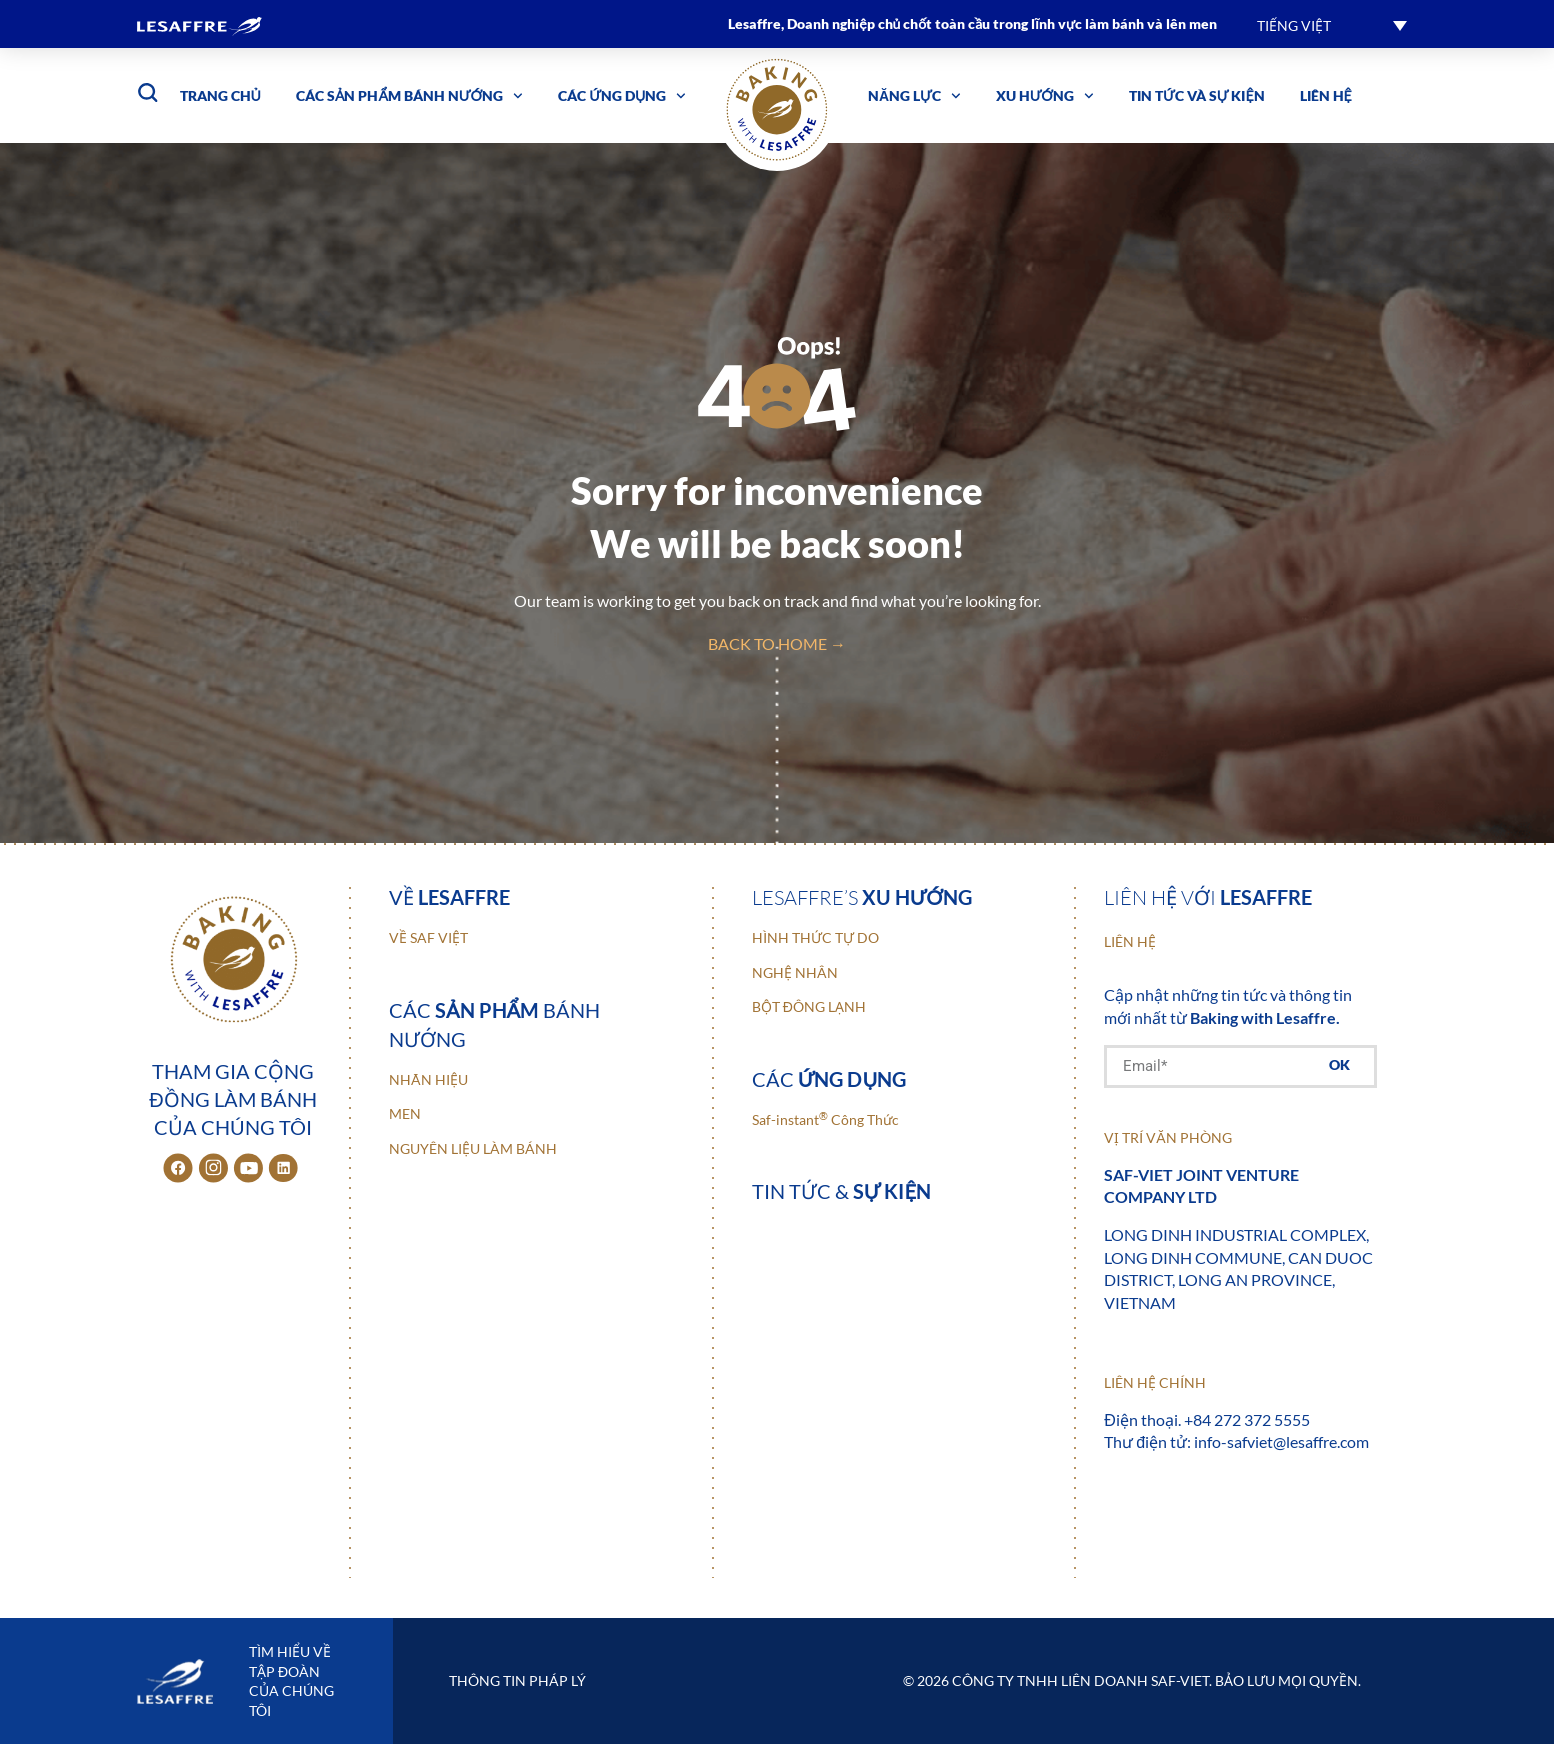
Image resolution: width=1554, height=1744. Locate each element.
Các (829, 1079)
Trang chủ (220, 95)
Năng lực (914, 96)
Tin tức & (841, 1191)
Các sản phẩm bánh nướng (409, 96)
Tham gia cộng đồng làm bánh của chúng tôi (232, 1099)
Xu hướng (1045, 96)
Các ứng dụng (622, 96)
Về (449, 897)
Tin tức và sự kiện (1197, 95)
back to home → (777, 643)
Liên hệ (1326, 95)
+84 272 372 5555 (1247, 1419)
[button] (1332, 24)
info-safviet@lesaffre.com (1281, 1441)
